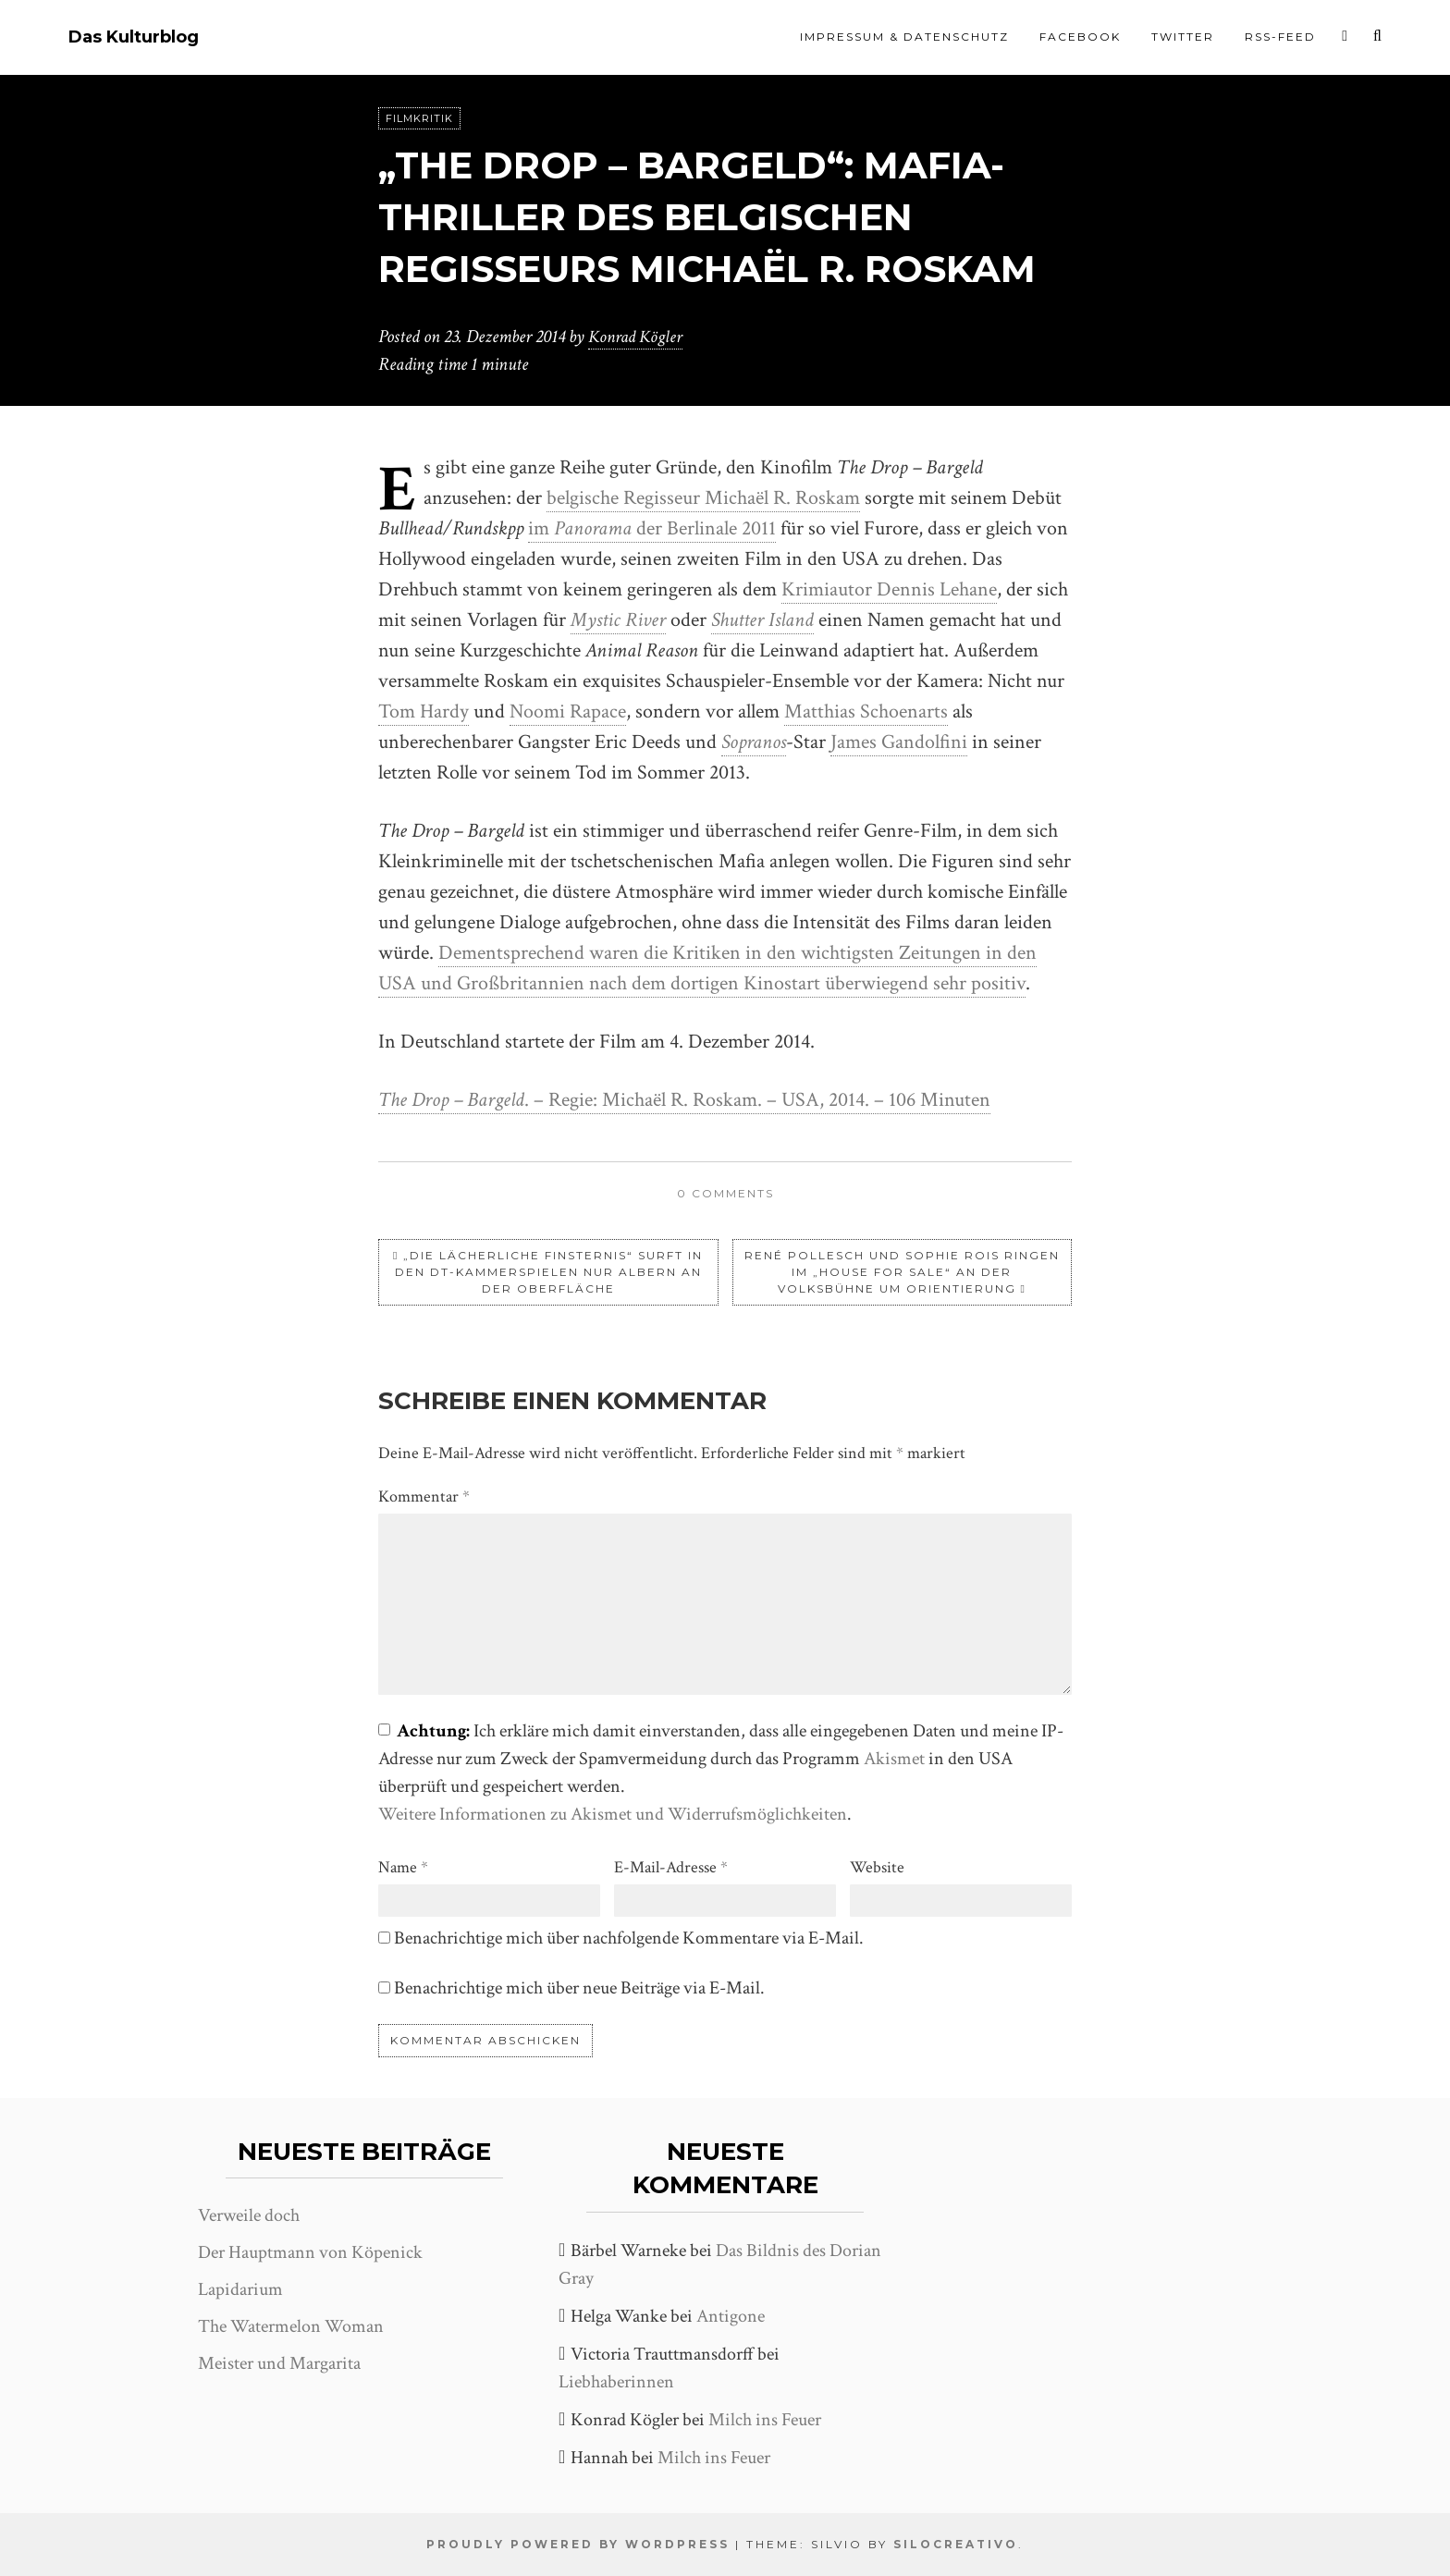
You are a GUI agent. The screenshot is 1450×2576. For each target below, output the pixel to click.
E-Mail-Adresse (671, 1867)
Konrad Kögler (638, 337)
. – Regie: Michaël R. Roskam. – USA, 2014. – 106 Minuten (684, 1099)
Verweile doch (249, 2215)
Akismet (894, 1759)
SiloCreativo (955, 2544)
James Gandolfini (898, 742)
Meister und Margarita (279, 2363)
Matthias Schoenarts (866, 711)
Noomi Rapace (568, 711)
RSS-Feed (1280, 36)
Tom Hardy (423, 711)
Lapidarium (240, 2289)
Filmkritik (419, 118)
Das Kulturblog (133, 37)
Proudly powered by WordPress (578, 2544)
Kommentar (424, 1496)
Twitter (1182, 36)
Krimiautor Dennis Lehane (889, 589)
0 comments (725, 1193)
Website (877, 1867)
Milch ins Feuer (764, 2420)
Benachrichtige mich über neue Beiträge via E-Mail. (579, 1988)
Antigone (730, 2316)
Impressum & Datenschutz (904, 36)
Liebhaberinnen (616, 2382)
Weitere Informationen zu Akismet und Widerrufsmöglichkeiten (612, 1814)
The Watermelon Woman (291, 2326)
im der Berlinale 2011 (652, 528)
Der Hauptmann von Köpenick (310, 2252)
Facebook (1080, 36)
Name (403, 1867)
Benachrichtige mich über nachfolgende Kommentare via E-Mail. (629, 1938)
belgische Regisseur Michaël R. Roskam (703, 498)
